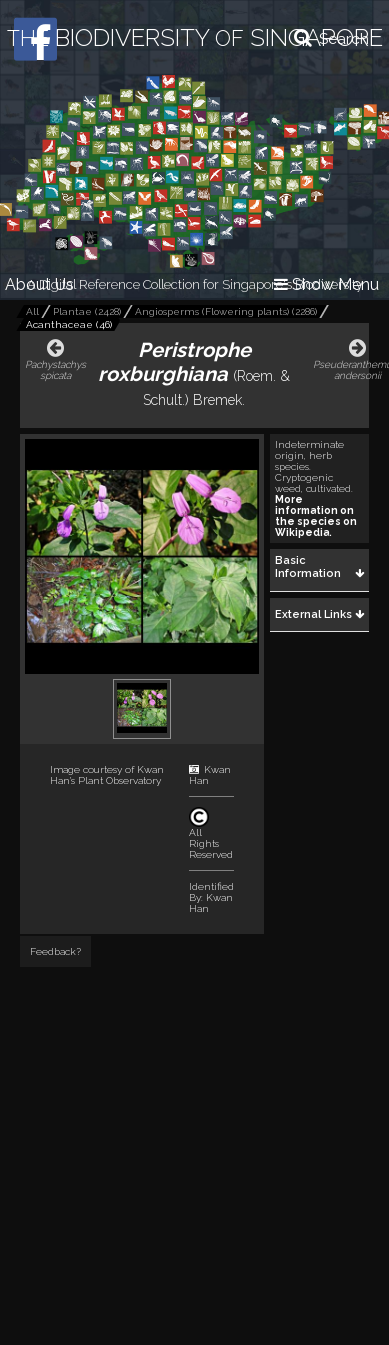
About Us (39, 284)
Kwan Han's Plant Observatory (107, 775)
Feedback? (55, 951)
